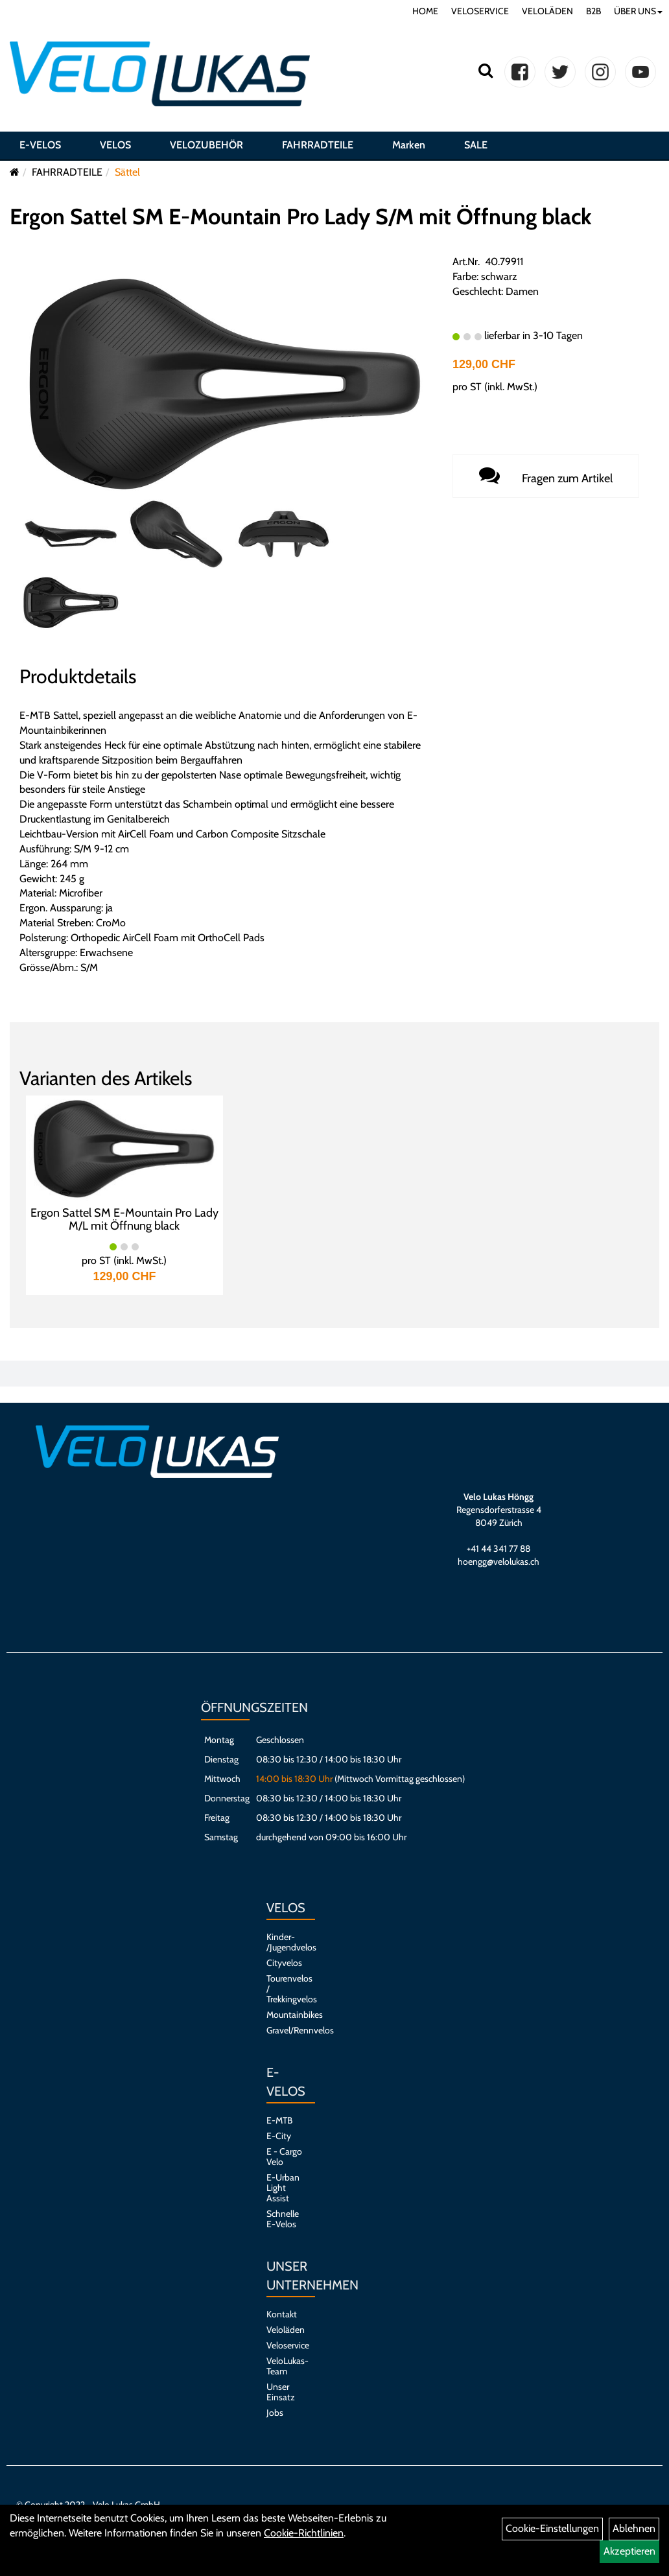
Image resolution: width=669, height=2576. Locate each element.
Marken (408, 145)
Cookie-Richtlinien (304, 2533)
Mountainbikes (284, 2014)
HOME (425, 11)
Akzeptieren (629, 2551)
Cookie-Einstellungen (552, 2528)
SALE (475, 145)
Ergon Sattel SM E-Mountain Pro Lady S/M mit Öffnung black (300, 216)
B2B (593, 11)
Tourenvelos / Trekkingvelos (284, 1989)
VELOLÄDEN (547, 11)
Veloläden (284, 2330)
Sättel (127, 172)
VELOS (115, 145)
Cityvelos (284, 1963)
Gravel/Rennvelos (284, 2030)
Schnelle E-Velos (282, 2219)
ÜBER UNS (638, 11)
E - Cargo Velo (284, 2157)
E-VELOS (40, 145)
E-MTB (279, 2120)
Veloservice (284, 2345)
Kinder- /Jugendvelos (284, 1942)
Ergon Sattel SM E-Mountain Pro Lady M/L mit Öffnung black (124, 1219)
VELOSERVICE (480, 11)
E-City (278, 2136)
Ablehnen (634, 2528)
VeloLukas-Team (284, 2366)
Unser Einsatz (280, 2392)
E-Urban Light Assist (282, 2188)
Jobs (274, 2412)
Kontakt (281, 2314)
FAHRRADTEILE (317, 145)
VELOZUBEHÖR (206, 145)
